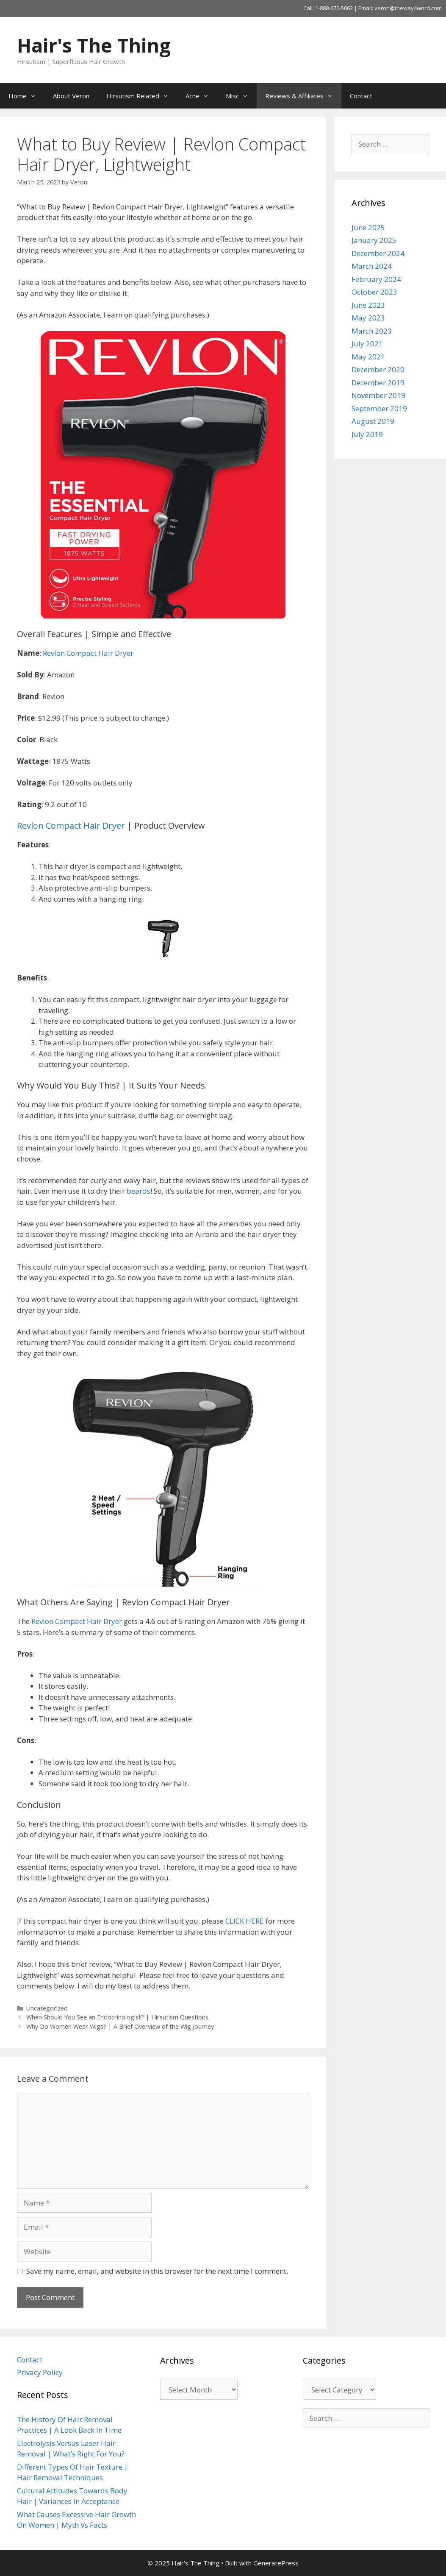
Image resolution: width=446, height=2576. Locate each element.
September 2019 (379, 408)
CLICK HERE (244, 1921)
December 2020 (378, 369)
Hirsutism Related (141, 96)
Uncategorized (47, 2008)
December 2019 (378, 382)
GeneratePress (276, 2563)
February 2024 (376, 279)
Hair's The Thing (94, 45)
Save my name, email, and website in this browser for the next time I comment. (157, 2271)
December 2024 (378, 253)
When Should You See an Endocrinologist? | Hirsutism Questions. (118, 2017)
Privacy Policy (40, 2372)
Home (26, 96)
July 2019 (367, 434)
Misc (241, 96)
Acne (201, 96)
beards (138, 1191)
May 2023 (368, 318)
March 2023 (372, 331)
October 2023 (374, 292)
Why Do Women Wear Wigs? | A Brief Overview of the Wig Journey (120, 2026)
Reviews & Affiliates (303, 96)
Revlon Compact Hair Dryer (88, 653)
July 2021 (367, 343)
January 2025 (374, 240)
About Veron (71, 96)
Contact (361, 96)
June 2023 (368, 305)
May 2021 (368, 357)
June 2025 (368, 227)
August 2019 (373, 421)
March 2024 (372, 266)
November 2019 (378, 395)
